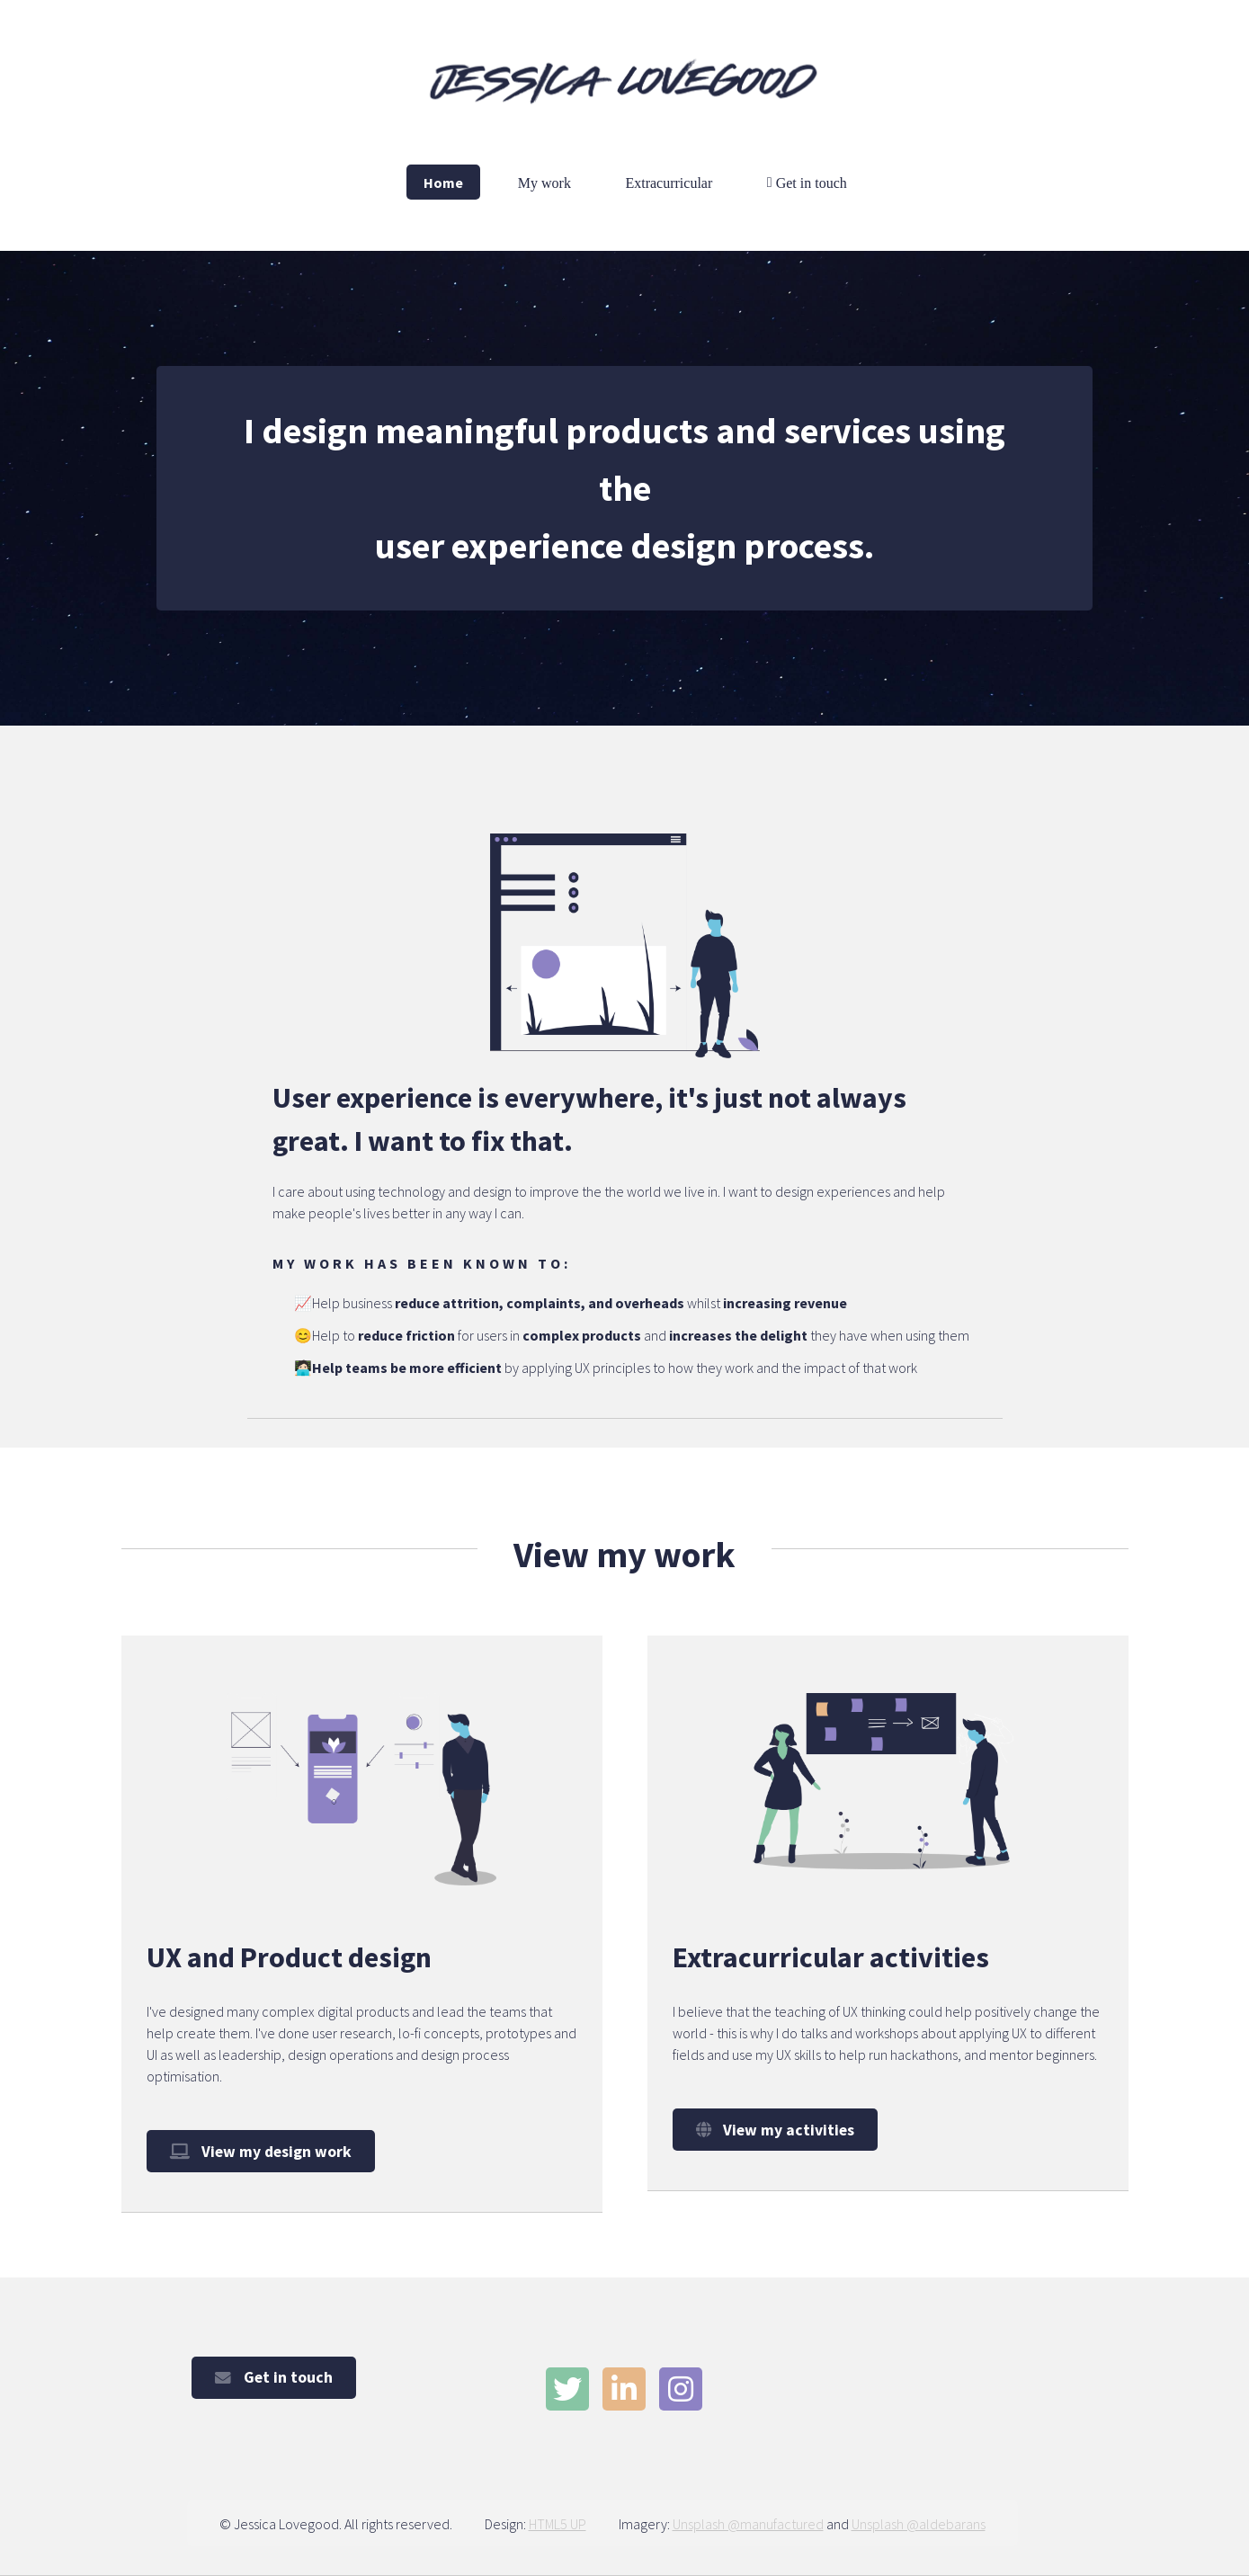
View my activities (788, 2130)
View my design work (276, 2152)
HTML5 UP (557, 2524)
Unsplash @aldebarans (919, 2524)
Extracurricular (668, 182)
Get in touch (809, 182)
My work (544, 182)
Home (443, 182)
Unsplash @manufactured (748, 2524)
